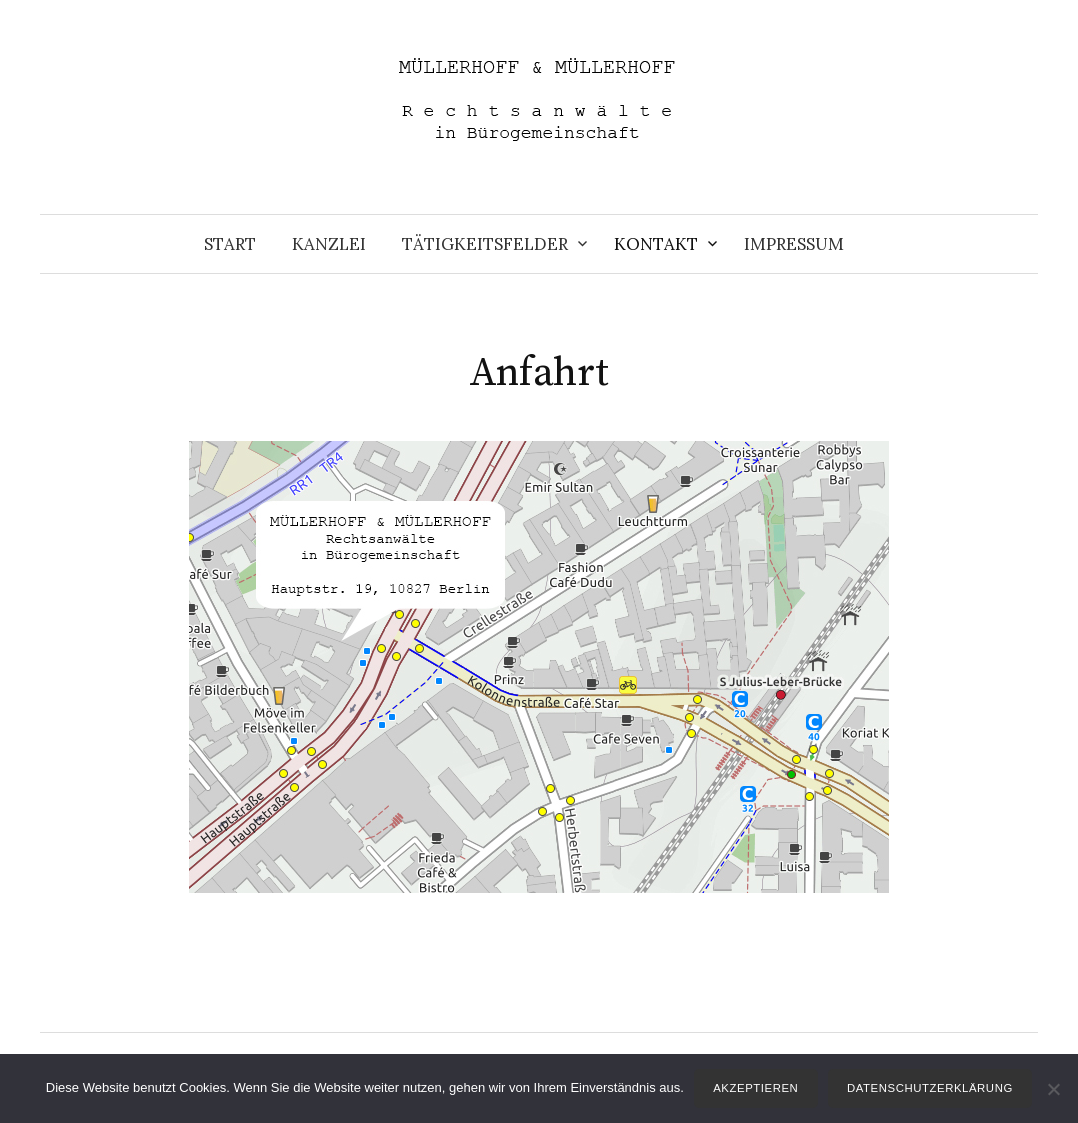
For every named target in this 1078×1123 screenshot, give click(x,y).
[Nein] (1053, 1089)
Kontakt (656, 244)
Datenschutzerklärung (930, 1088)
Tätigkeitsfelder (485, 244)
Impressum (794, 244)
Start (230, 244)
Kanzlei (329, 244)
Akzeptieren (755, 1088)
